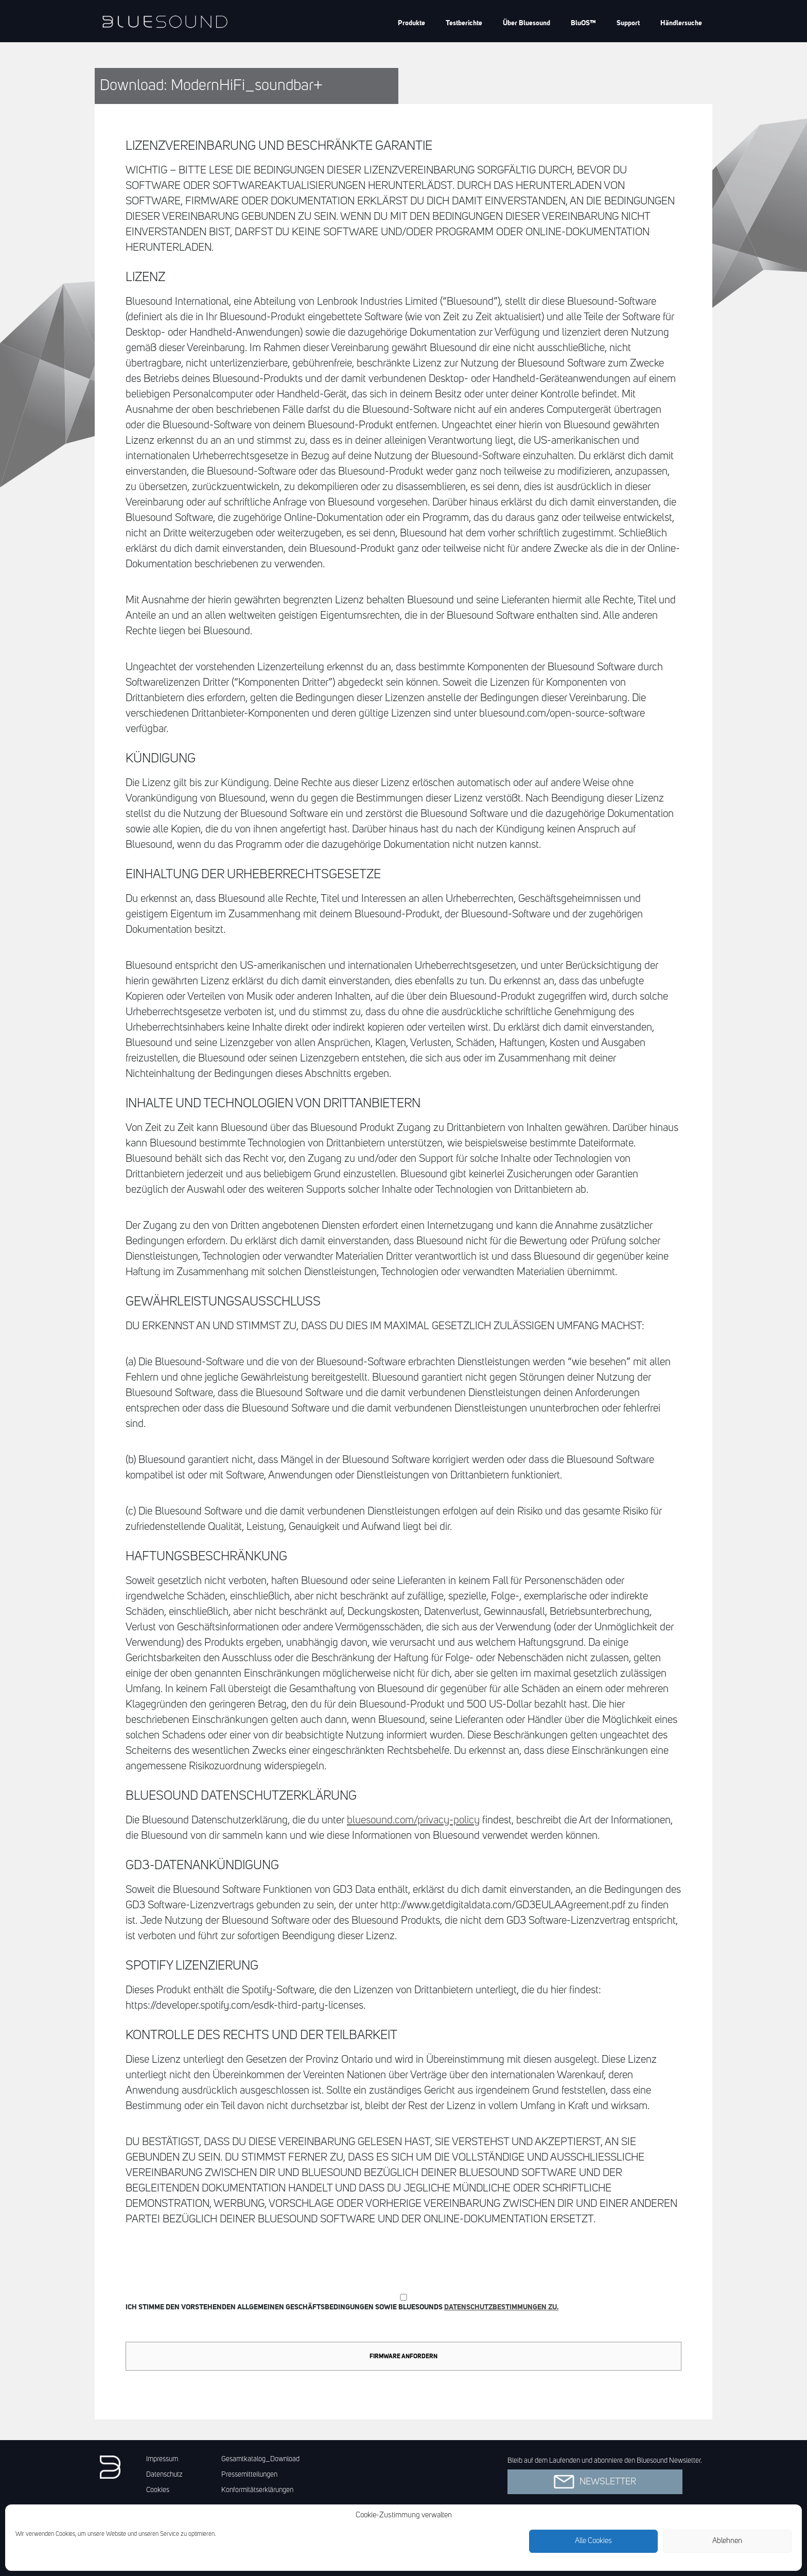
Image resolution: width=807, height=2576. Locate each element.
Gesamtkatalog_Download (260, 2459)
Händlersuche (681, 23)
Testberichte (464, 23)
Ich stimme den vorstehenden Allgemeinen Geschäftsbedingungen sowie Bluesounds (403, 2302)
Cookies (157, 2490)
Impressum (162, 2459)
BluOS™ (583, 23)
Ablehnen (727, 2541)
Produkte (411, 23)
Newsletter (595, 2482)
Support (628, 23)
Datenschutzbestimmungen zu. (501, 2307)
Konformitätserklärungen (257, 2490)
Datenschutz (164, 2474)
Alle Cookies (593, 2541)
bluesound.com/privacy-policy (413, 1820)
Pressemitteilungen (249, 2474)
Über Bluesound (526, 23)
